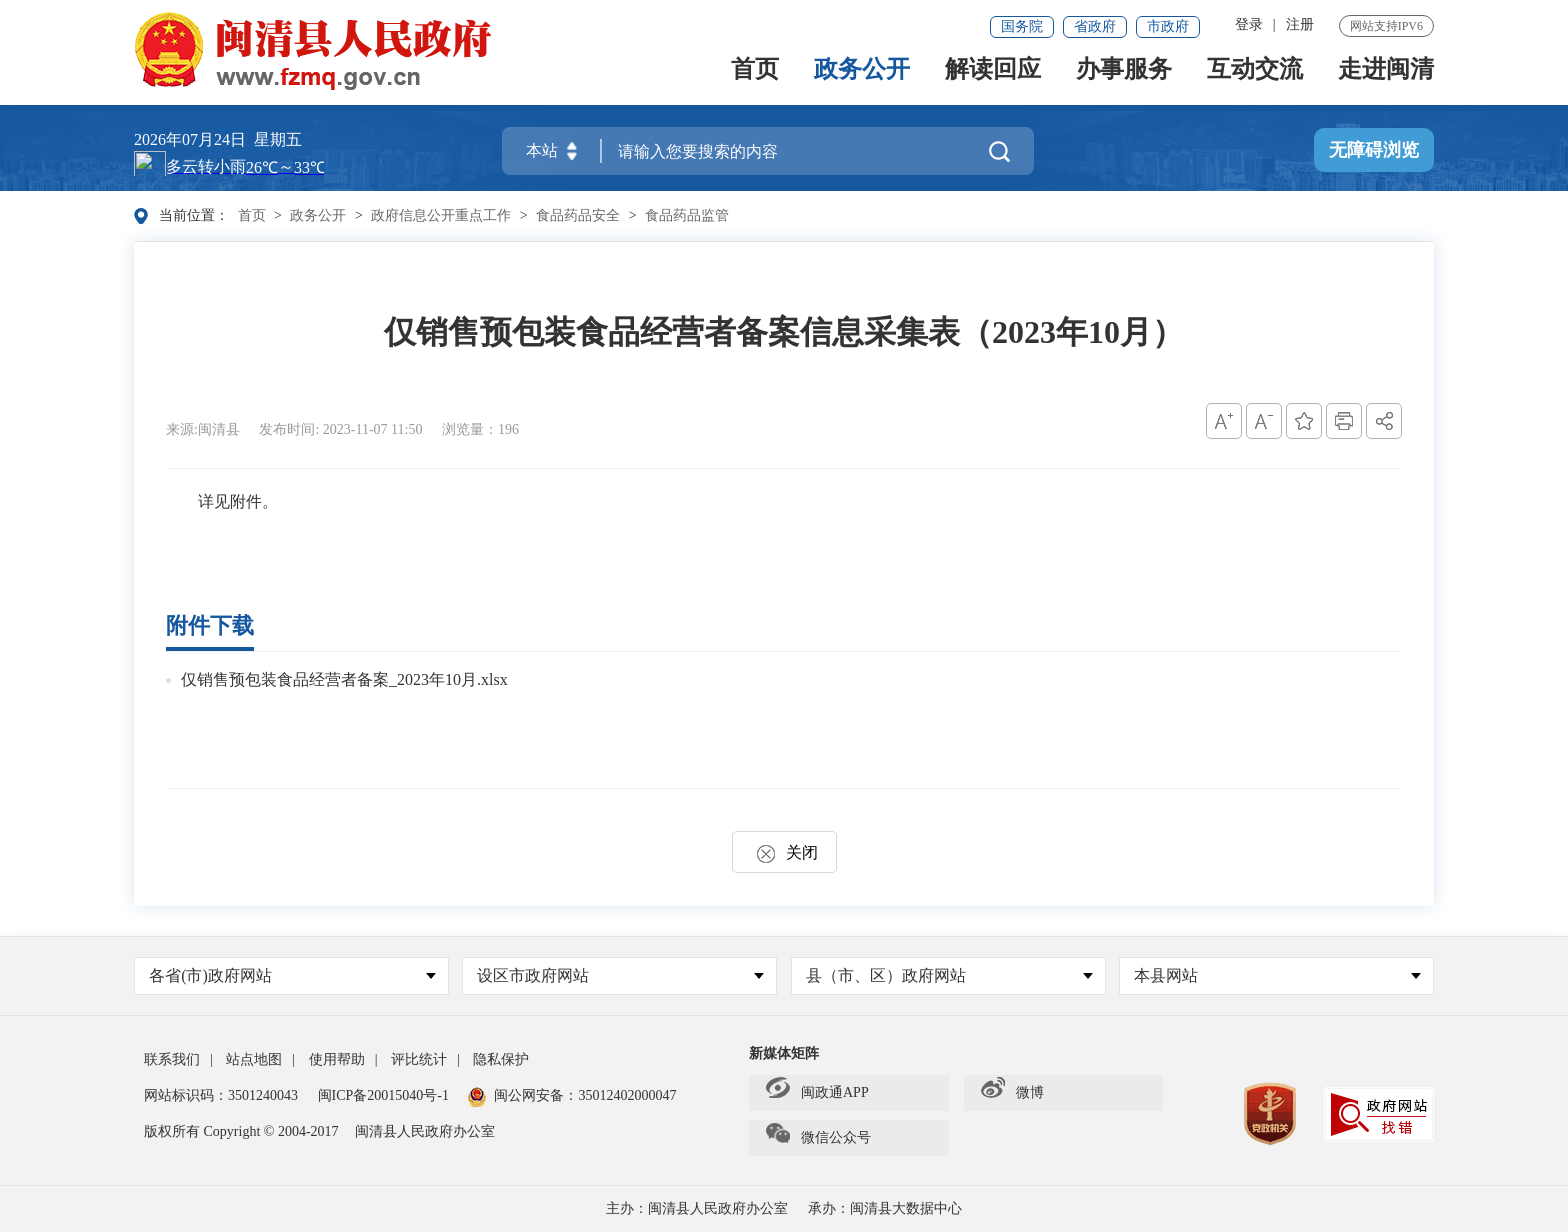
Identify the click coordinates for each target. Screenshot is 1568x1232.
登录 (1249, 24)
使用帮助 (337, 1059)
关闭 (784, 852)
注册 (1300, 24)
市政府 (1168, 26)
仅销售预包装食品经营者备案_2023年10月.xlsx (344, 679)
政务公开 (862, 77)
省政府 (1095, 26)
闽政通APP (817, 1093)
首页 (755, 77)
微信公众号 (818, 1138)
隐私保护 (501, 1059)
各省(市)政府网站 (292, 975)
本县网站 (1277, 975)
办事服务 (1124, 77)
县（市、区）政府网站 (949, 975)
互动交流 (1255, 77)
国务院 (1022, 26)
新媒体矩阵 (784, 1053)
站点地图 (254, 1059)
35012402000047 (627, 1095)
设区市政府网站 (620, 975)
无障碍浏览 (1374, 151)
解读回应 (993, 77)
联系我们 (172, 1059)
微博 (1012, 1093)
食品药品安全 (578, 215)
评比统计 (419, 1059)
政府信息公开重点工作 (441, 215)
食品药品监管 (687, 215)
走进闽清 (1386, 77)
